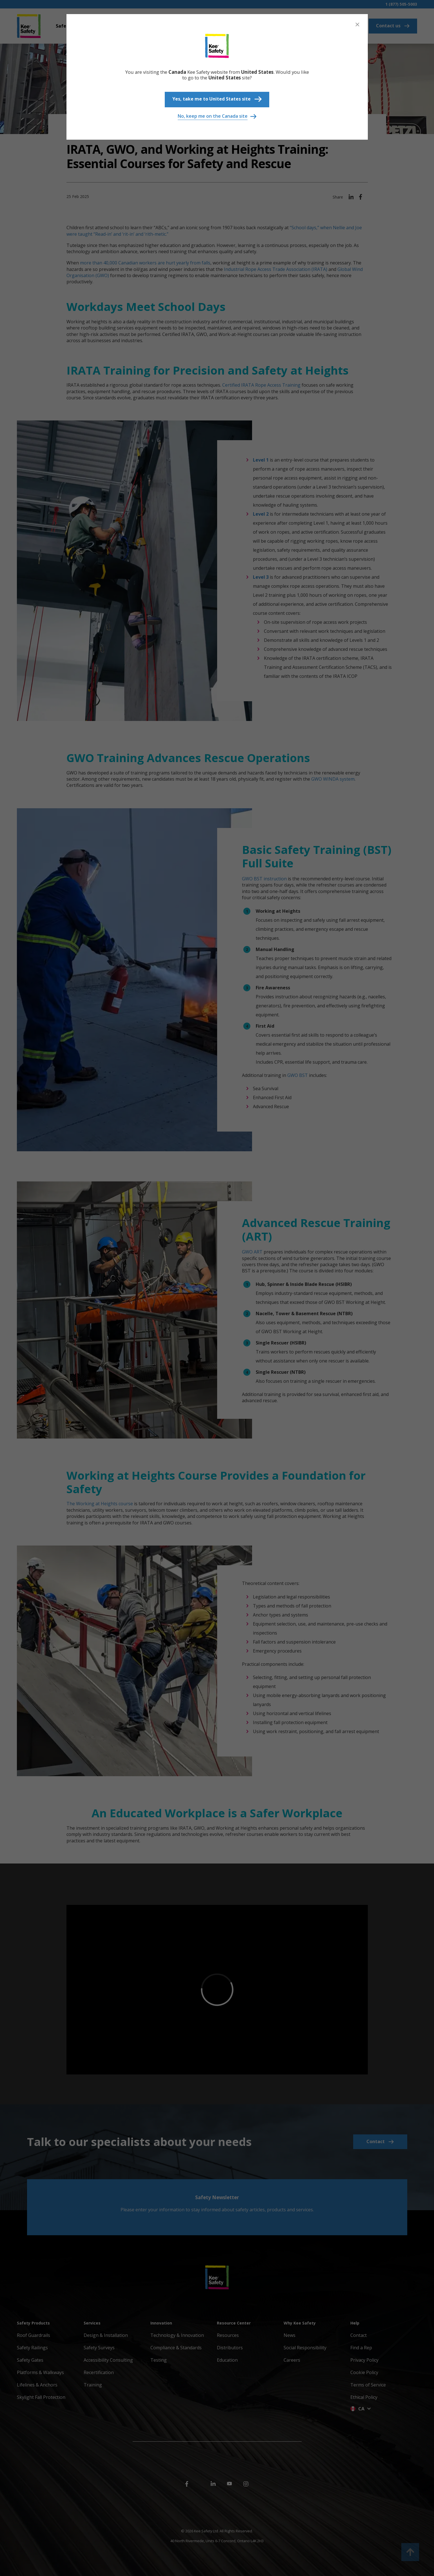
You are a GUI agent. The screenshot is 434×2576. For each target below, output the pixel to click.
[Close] (357, 24)
